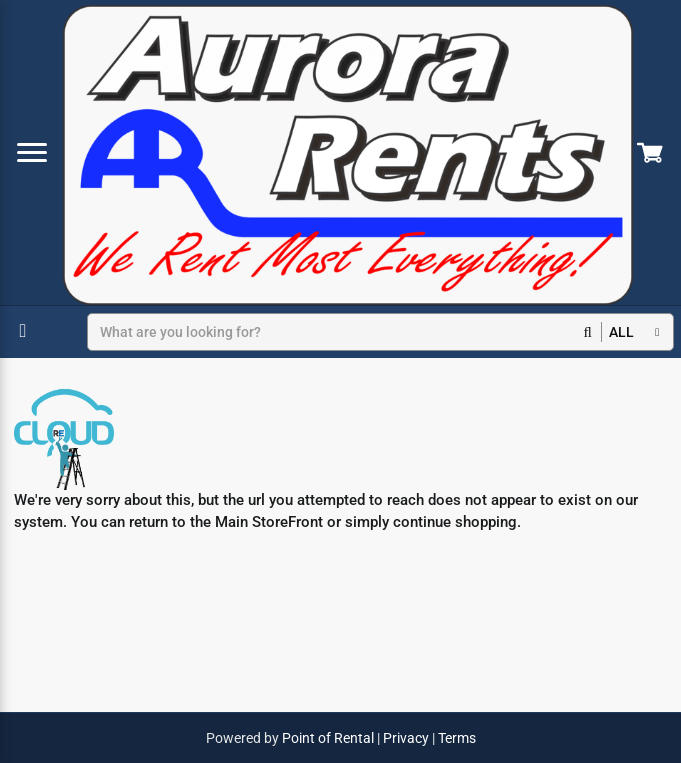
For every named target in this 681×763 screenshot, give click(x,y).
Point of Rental (328, 738)
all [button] (621, 332)
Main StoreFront (269, 522)
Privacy (406, 738)
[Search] (344, 332)
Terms (457, 738)
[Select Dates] (26, 331)
